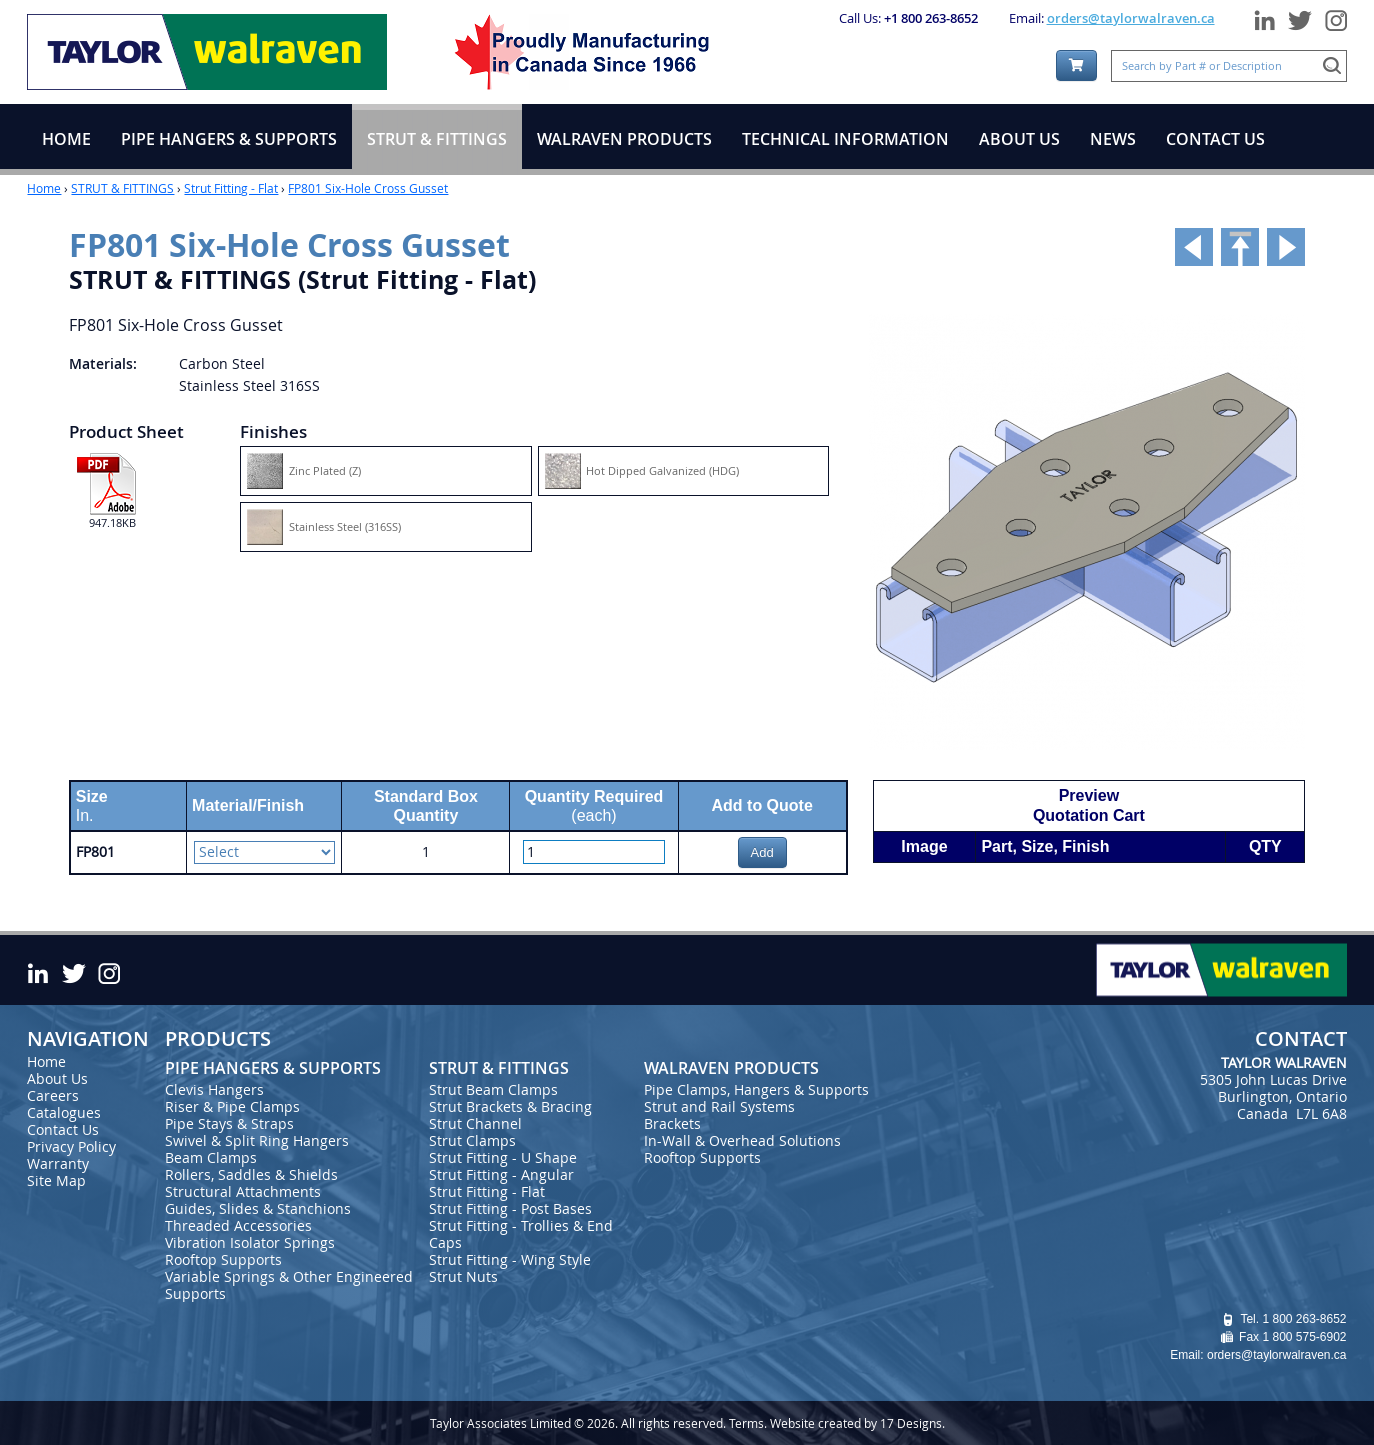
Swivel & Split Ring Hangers (257, 1140)
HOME (66, 139)
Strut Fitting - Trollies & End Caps (521, 1234)
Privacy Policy (71, 1146)
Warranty (58, 1163)
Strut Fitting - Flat (231, 188)
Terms (746, 1423)
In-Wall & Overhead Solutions (742, 1140)
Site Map (56, 1180)
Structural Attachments (243, 1191)
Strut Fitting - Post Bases (510, 1208)
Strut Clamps (472, 1140)
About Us (57, 1078)
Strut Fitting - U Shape (503, 1157)
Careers (53, 1095)
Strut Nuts (463, 1276)
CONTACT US (1215, 139)
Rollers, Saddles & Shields (251, 1174)
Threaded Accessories (238, 1225)
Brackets (672, 1123)
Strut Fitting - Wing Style (510, 1259)
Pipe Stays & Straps (229, 1123)
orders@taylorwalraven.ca (1131, 18)
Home (44, 188)
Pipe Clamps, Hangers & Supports (756, 1089)
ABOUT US (1019, 139)
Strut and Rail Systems (719, 1106)
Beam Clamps (211, 1157)
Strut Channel (475, 1123)
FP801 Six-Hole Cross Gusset (368, 188)
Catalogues (64, 1112)
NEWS (1113, 139)
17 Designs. (912, 1423)
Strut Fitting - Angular (501, 1174)
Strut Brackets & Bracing (510, 1106)
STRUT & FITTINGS (122, 188)
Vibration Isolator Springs (250, 1242)
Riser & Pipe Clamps (232, 1106)
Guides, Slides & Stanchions (258, 1208)
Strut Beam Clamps (493, 1089)
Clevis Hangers (214, 1089)
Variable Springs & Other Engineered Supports (289, 1285)
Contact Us (63, 1129)
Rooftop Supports (223, 1259)
